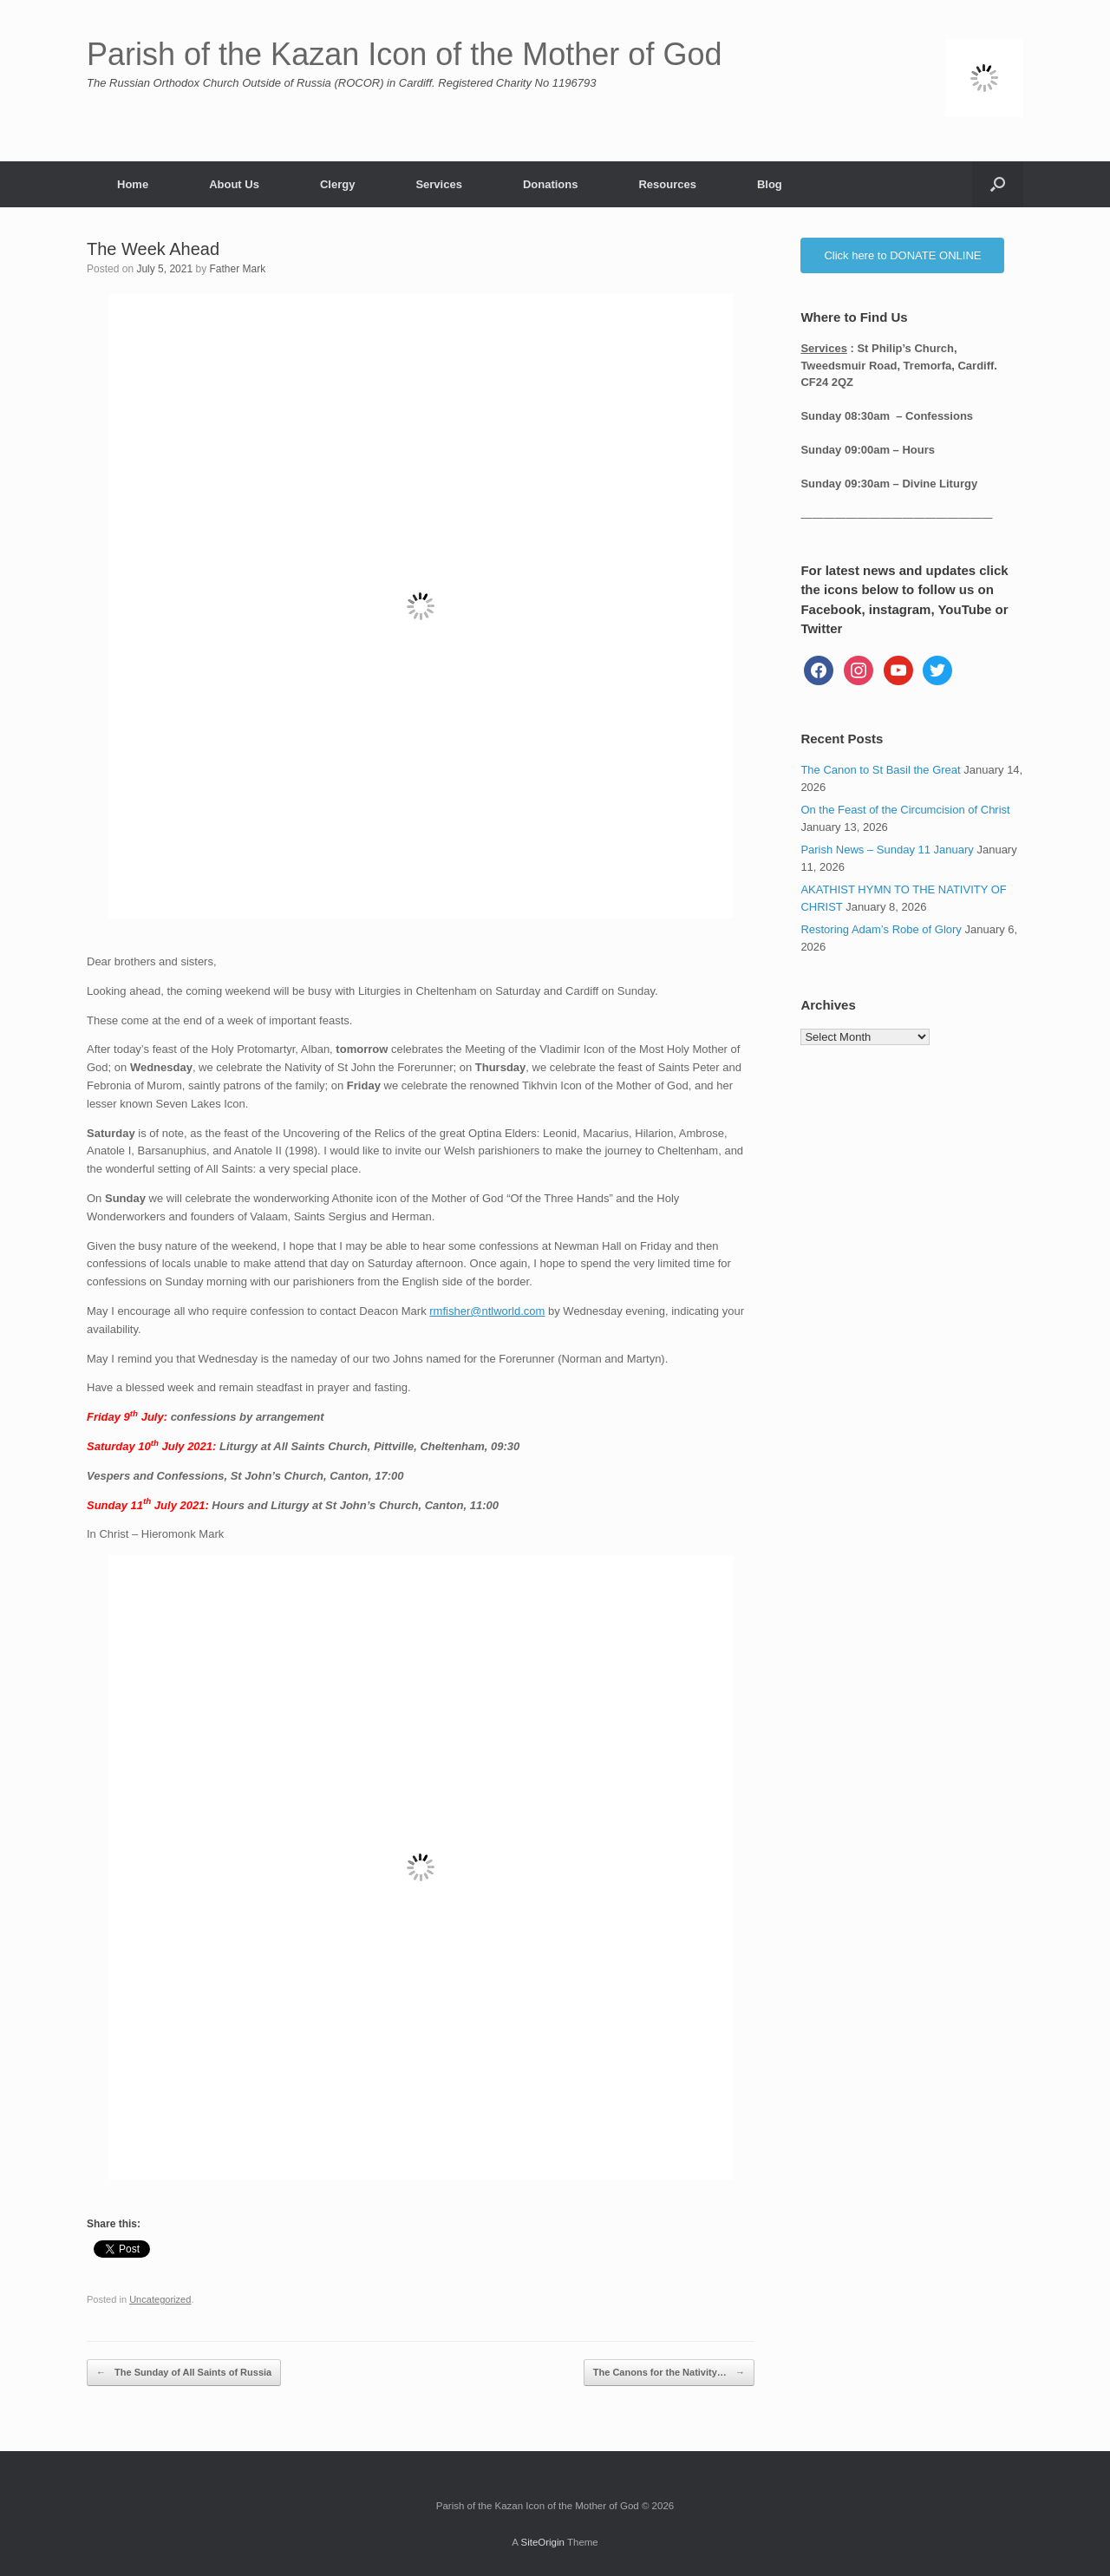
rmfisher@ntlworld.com (487, 1310)
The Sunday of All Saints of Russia (183, 2372)
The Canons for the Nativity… (669, 2372)
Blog (769, 184)
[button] (997, 184)
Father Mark (237, 269)
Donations (550, 184)
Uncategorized (160, 2299)
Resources (666, 184)
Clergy (337, 184)
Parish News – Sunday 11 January (886, 849)
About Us (234, 184)
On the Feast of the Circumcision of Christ (904, 809)
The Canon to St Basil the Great (880, 769)
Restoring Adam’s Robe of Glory (880, 929)
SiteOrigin (542, 2542)
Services (438, 184)
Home (132, 184)
